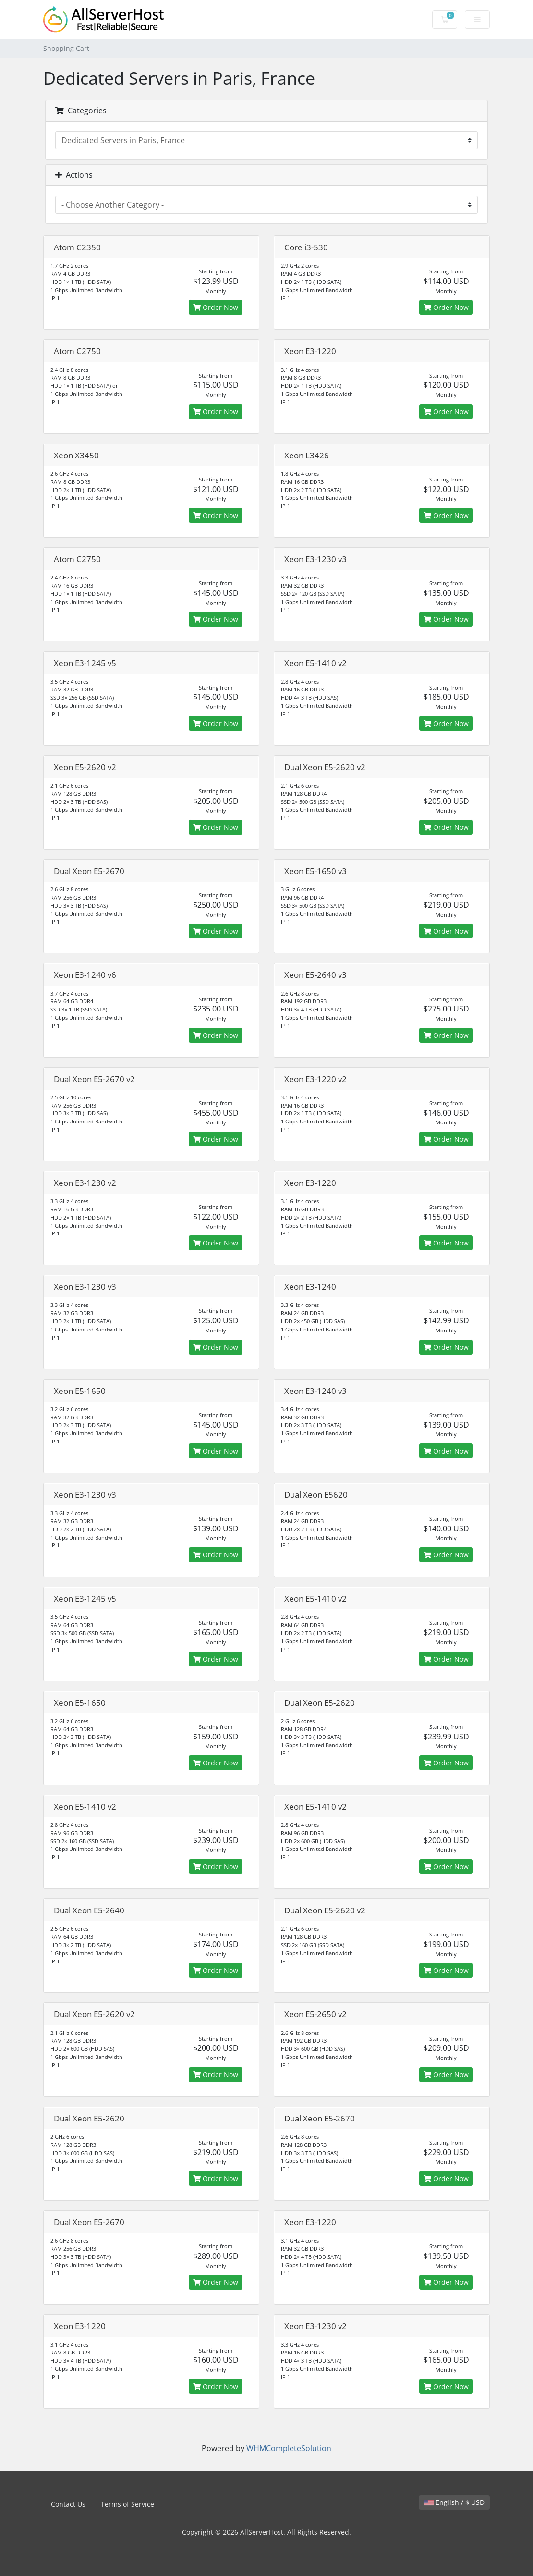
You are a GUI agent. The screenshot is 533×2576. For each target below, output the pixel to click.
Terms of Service (127, 2504)
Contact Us (68, 2504)
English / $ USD (454, 2502)
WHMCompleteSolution (288, 2448)
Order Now (215, 307)
